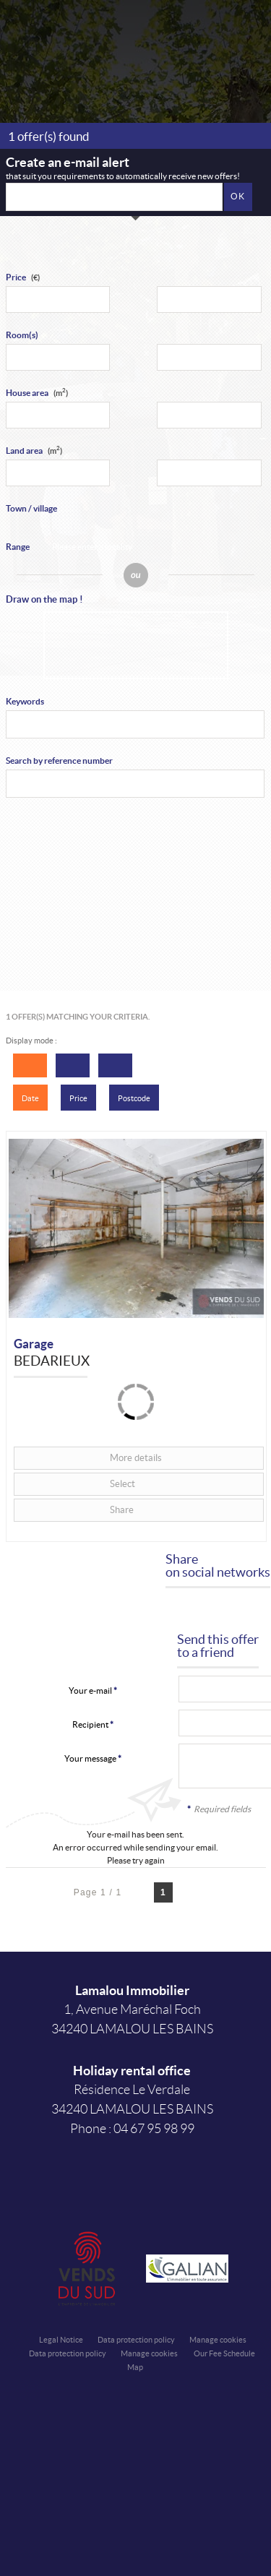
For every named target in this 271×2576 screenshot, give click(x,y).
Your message (90, 1758)
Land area (34, 450)
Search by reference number (59, 760)
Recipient (90, 1724)
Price (16, 277)
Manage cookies (217, 2339)
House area (37, 392)
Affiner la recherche (212, 31)
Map (135, 2367)
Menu (248, 31)
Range (18, 546)
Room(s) (22, 335)
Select (122, 1483)
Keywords (25, 701)
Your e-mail (90, 1690)
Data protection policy (136, 2339)
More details (136, 1457)
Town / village (31, 508)
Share (122, 1509)
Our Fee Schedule (225, 2353)
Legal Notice (61, 2339)
